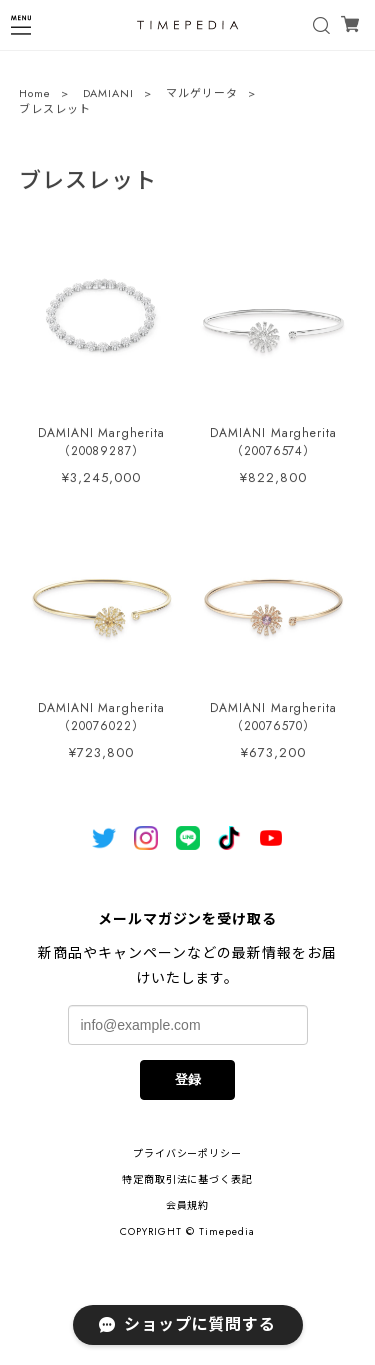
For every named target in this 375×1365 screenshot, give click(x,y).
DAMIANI (109, 95)
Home (35, 95)
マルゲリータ (202, 95)
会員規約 (188, 1205)
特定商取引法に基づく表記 (188, 1179)
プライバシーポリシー (188, 1153)
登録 (188, 1079)
